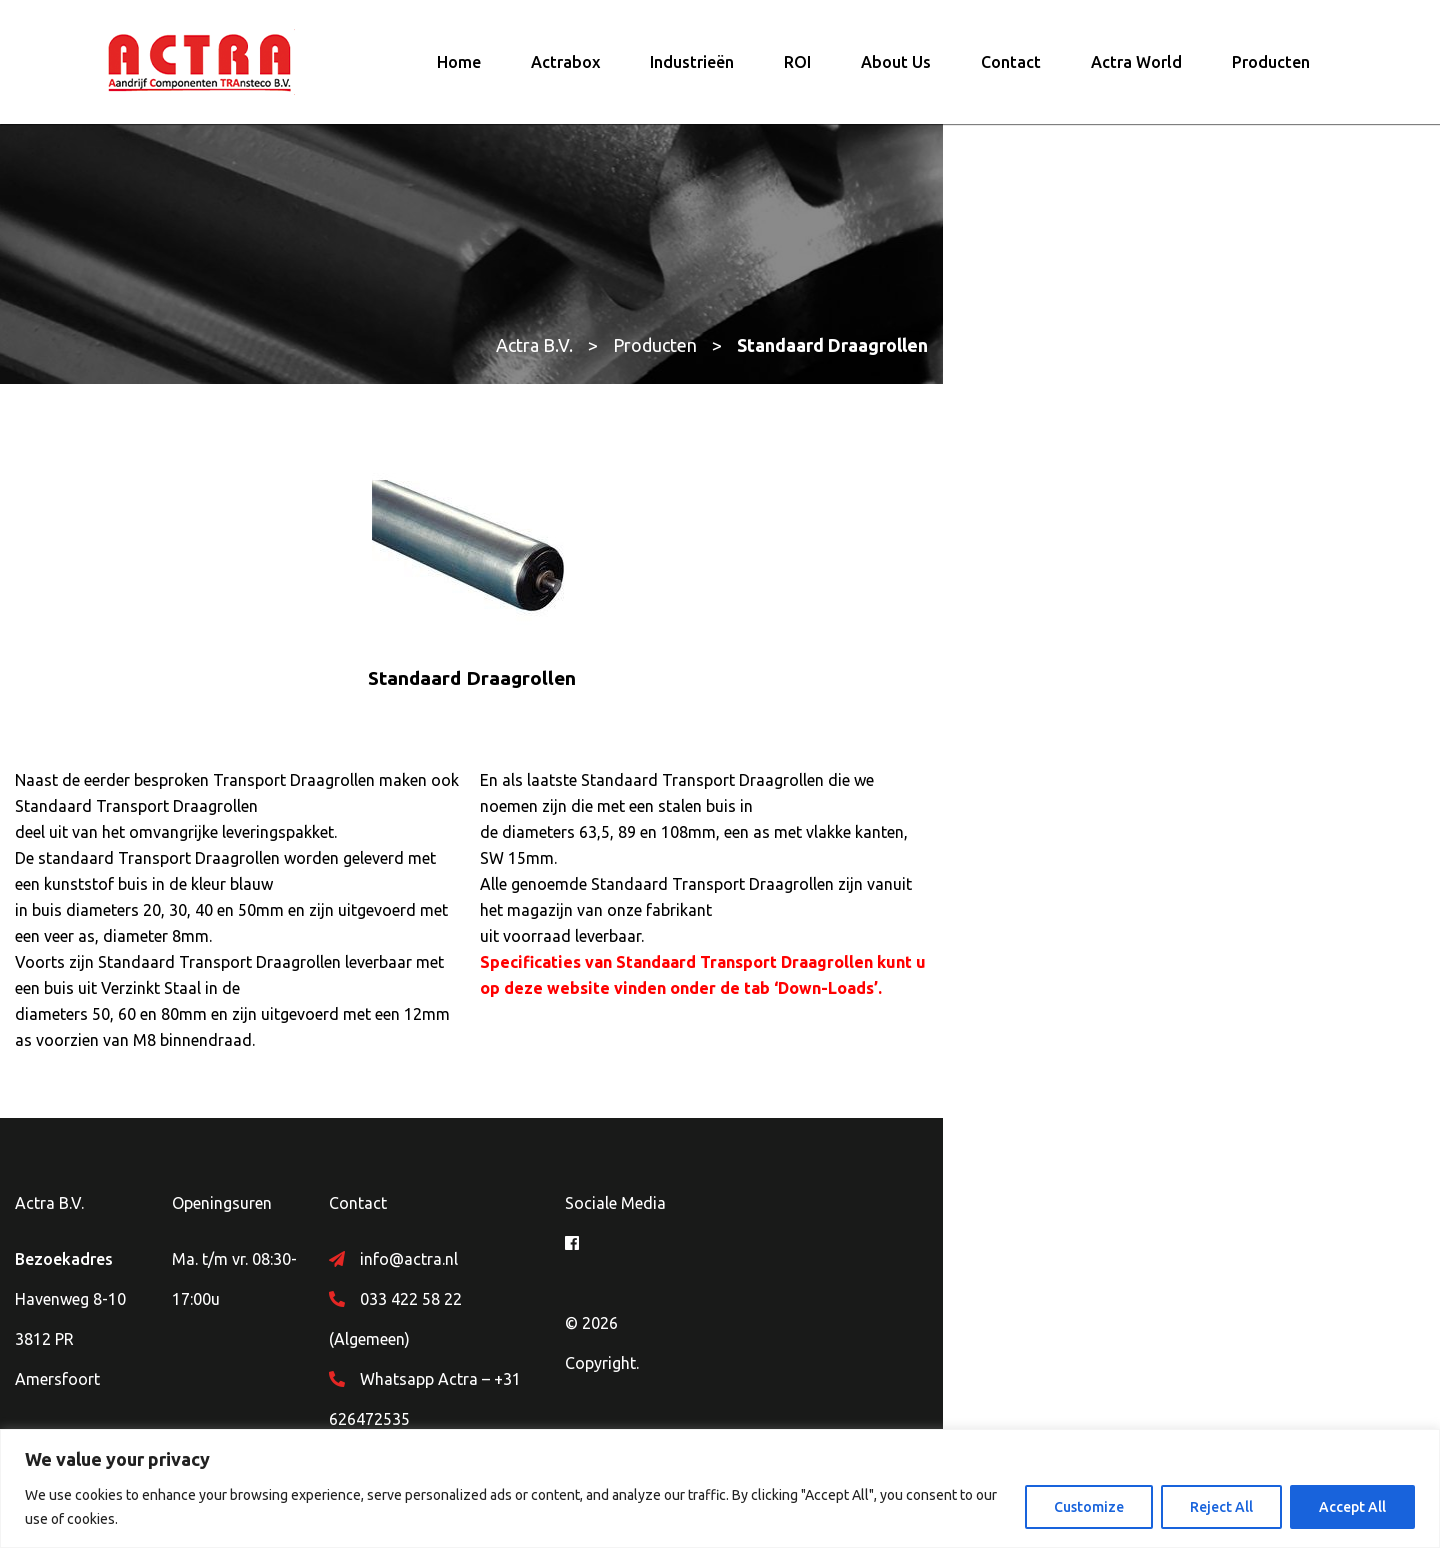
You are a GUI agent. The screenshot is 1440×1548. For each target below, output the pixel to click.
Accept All (1352, 1507)
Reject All (1221, 1507)
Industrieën (692, 75)
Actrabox (565, 75)
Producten (1271, 75)
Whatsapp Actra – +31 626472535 (679, 1339)
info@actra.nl (605, 1259)
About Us (896, 75)
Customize (1089, 1507)
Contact (1011, 75)
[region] (720, 1488)
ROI (797, 75)
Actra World (1136, 75)
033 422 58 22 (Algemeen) (649, 1299)
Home (459, 75)
